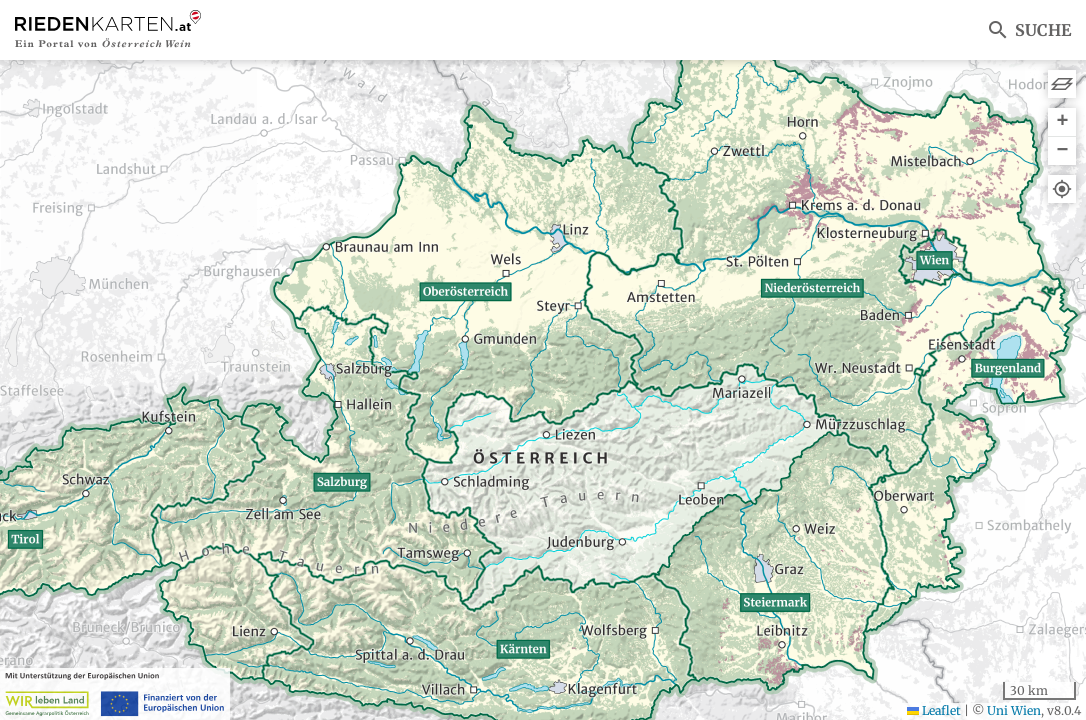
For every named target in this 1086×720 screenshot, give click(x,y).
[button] (1062, 122)
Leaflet (934, 710)
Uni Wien (1014, 710)
